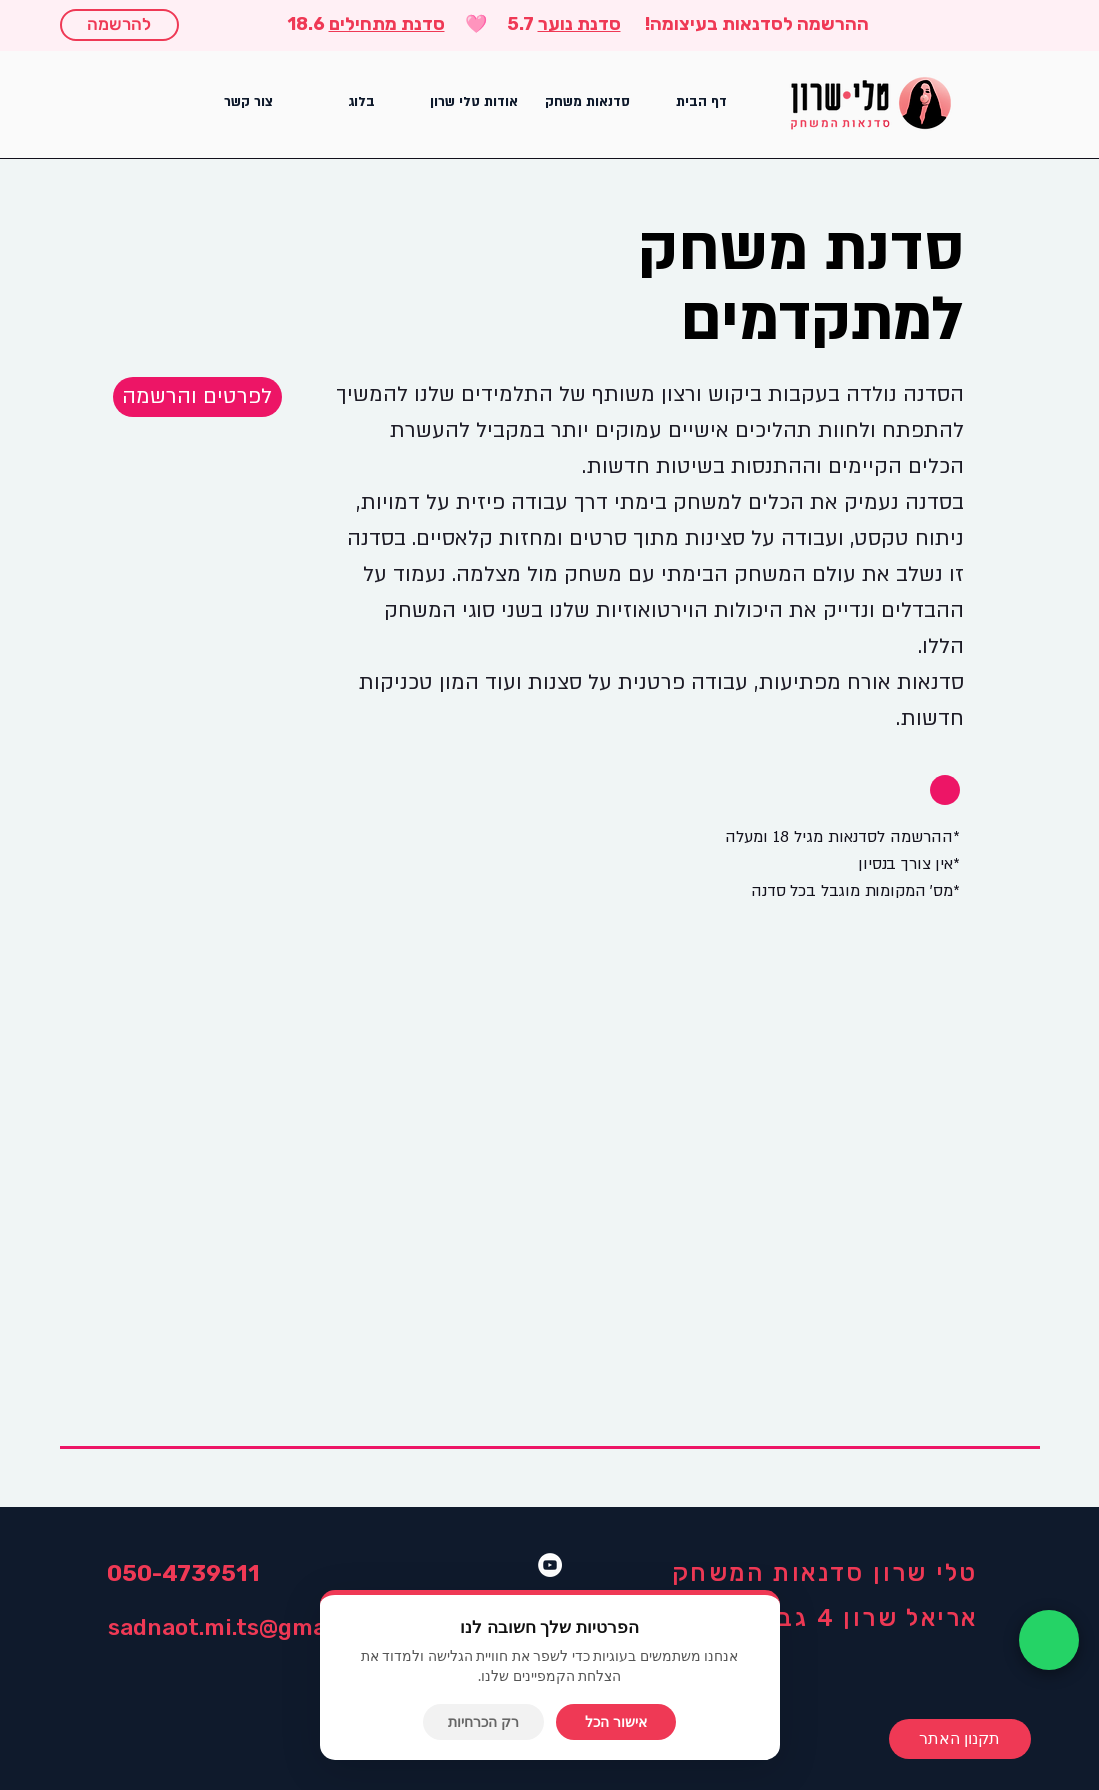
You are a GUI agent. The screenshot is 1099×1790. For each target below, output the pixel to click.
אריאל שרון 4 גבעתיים (842, 1618)
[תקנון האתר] (960, 1739)
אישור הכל (616, 1722)
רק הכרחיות (483, 1722)
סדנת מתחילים (387, 24)
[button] (588, 102)
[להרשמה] (119, 25)
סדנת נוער (579, 24)
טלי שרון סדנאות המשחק (824, 1573)
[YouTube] (550, 1565)
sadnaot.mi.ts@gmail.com (250, 1627)
